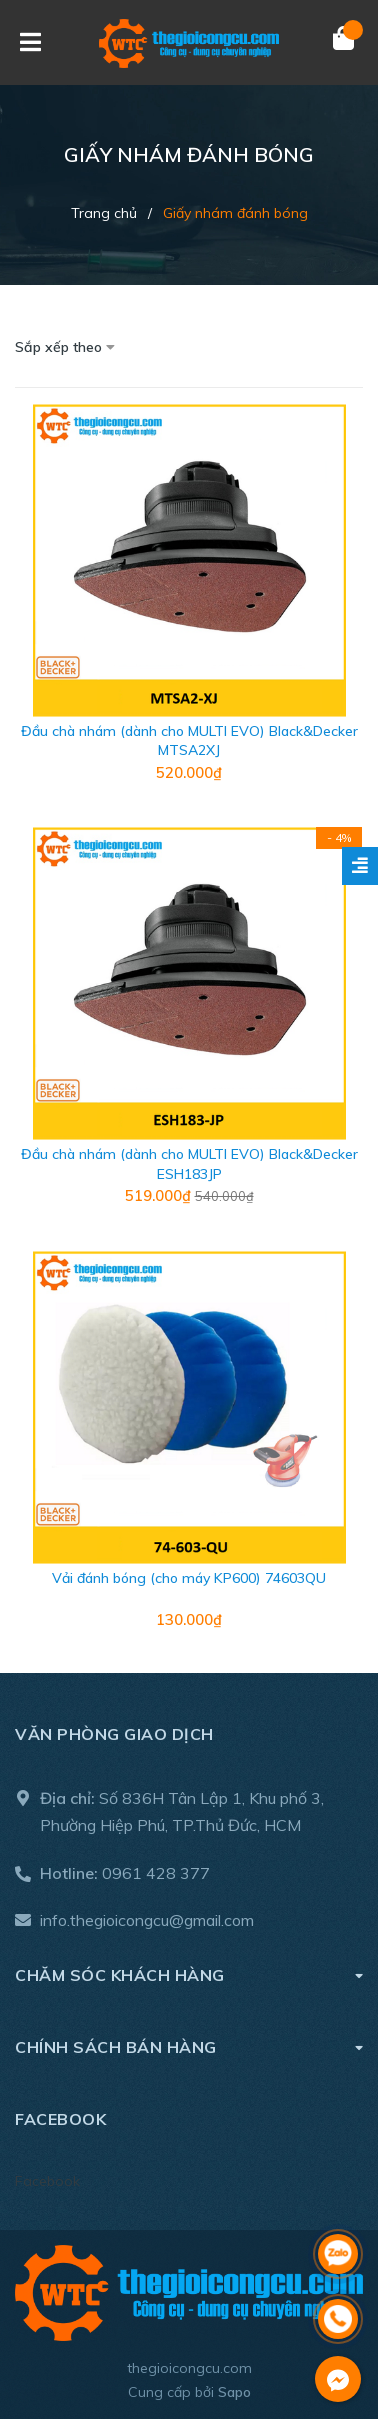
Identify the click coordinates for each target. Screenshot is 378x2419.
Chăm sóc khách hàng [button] (189, 1974)
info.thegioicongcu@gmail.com (147, 1920)
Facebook (47, 2181)
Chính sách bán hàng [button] (189, 2046)
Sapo (234, 2392)
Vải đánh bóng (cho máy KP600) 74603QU (189, 1578)
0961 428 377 (156, 1873)
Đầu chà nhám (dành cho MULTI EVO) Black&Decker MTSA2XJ (189, 741)
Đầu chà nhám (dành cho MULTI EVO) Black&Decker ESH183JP (189, 1164)
